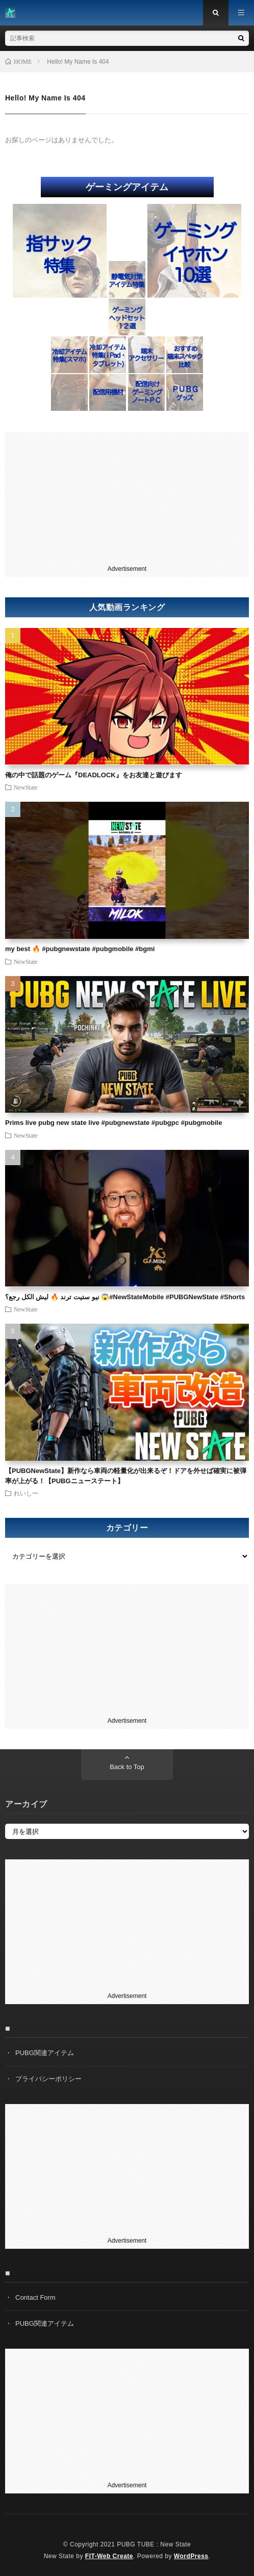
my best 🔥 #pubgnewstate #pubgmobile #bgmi (80, 949)
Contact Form (35, 2297)
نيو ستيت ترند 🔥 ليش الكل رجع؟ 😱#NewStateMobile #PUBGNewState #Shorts (125, 1297)
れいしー (26, 1493)
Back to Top (127, 1767)
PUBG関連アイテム (44, 2053)
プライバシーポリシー (48, 2079)
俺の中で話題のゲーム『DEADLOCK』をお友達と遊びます (93, 775)
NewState (26, 787)
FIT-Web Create (109, 2556)
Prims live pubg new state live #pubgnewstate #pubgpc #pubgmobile (113, 1122)
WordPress (191, 2556)
